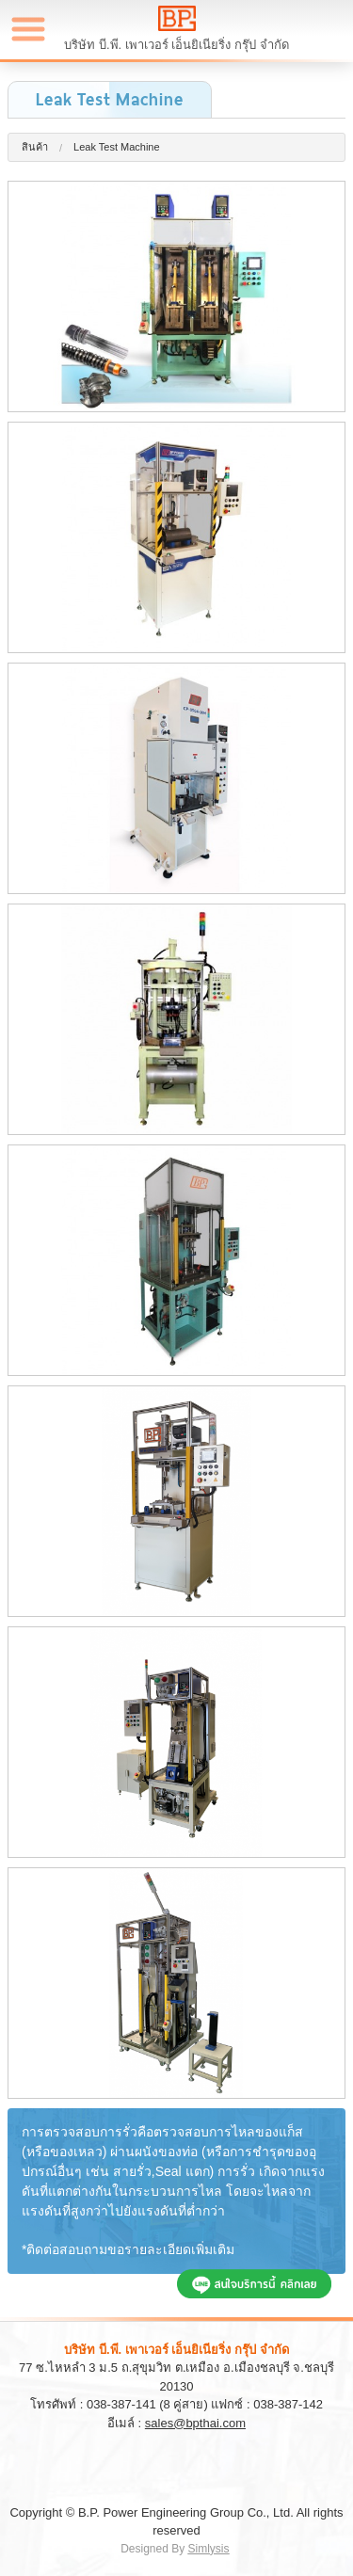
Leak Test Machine (116, 146)
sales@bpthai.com (195, 2423)
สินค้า (35, 146)
